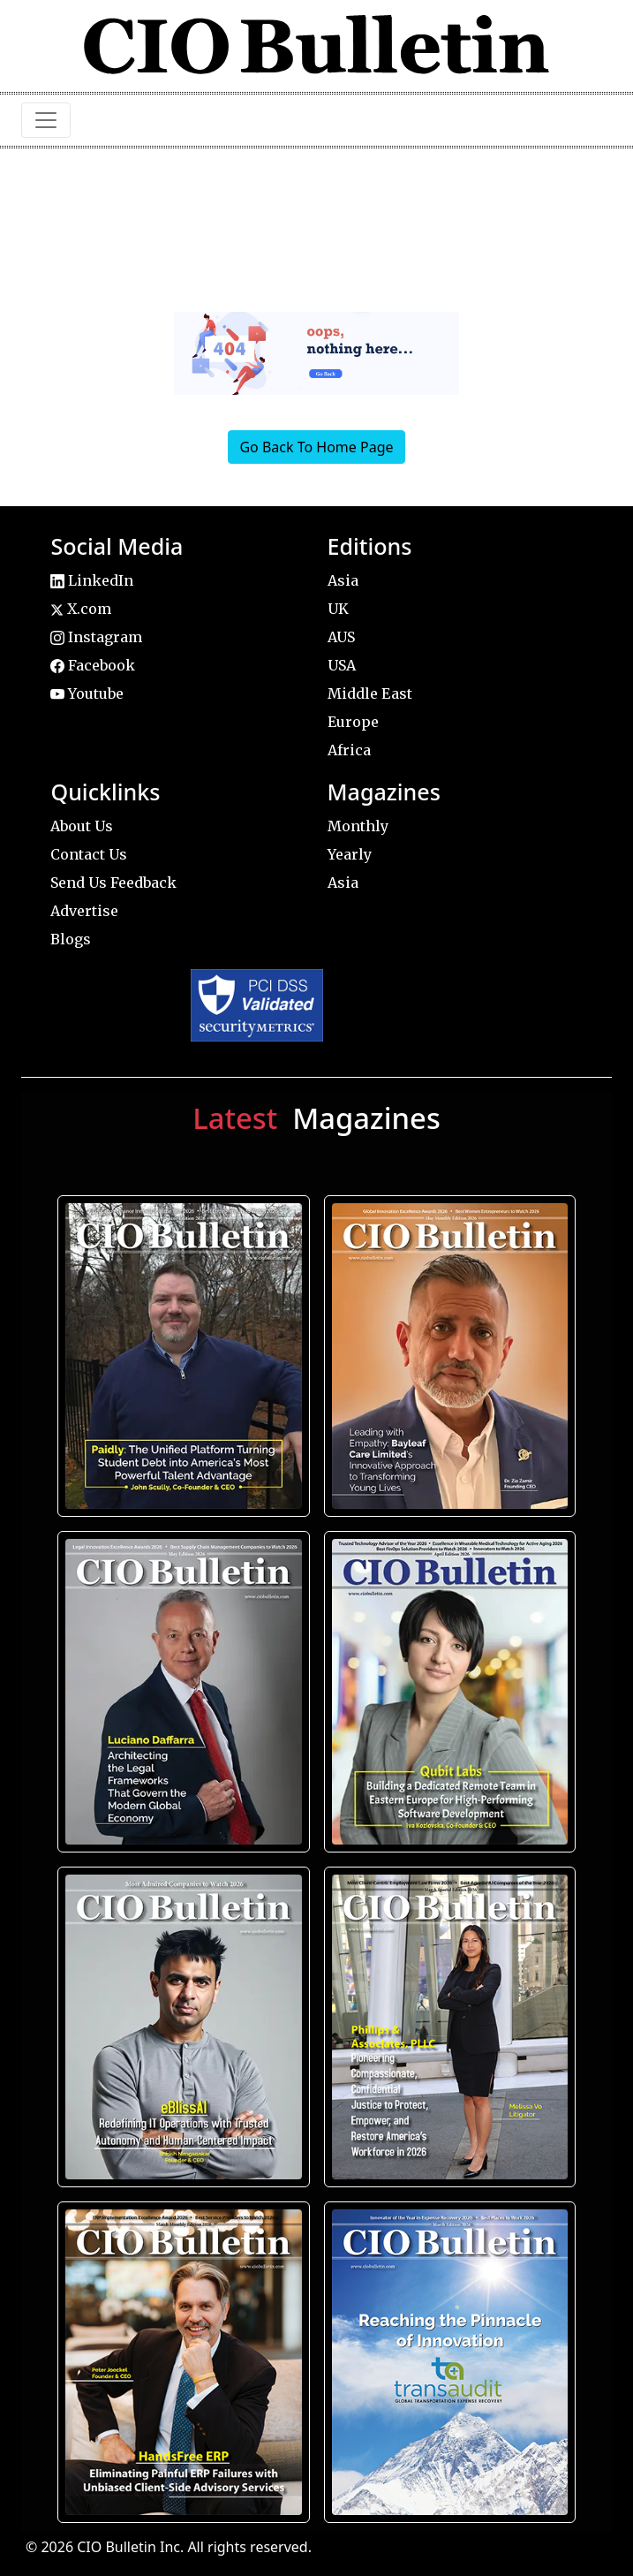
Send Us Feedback (113, 882)
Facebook (92, 665)
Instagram (96, 637)
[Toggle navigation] (46, 120)
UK (338, 608)
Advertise (84, 911)
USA (342, 665)
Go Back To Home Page (316, 447)
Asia (343, 580)
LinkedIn (91, 580)
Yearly (350, 854)
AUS (341, 637)
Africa (349, 750)
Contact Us (88, 854)
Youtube (87, 693)
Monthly (358, 826)
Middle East (370, 693)
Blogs (70, 939)
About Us (81, 826)
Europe (353, 722)
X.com (80, 608)
